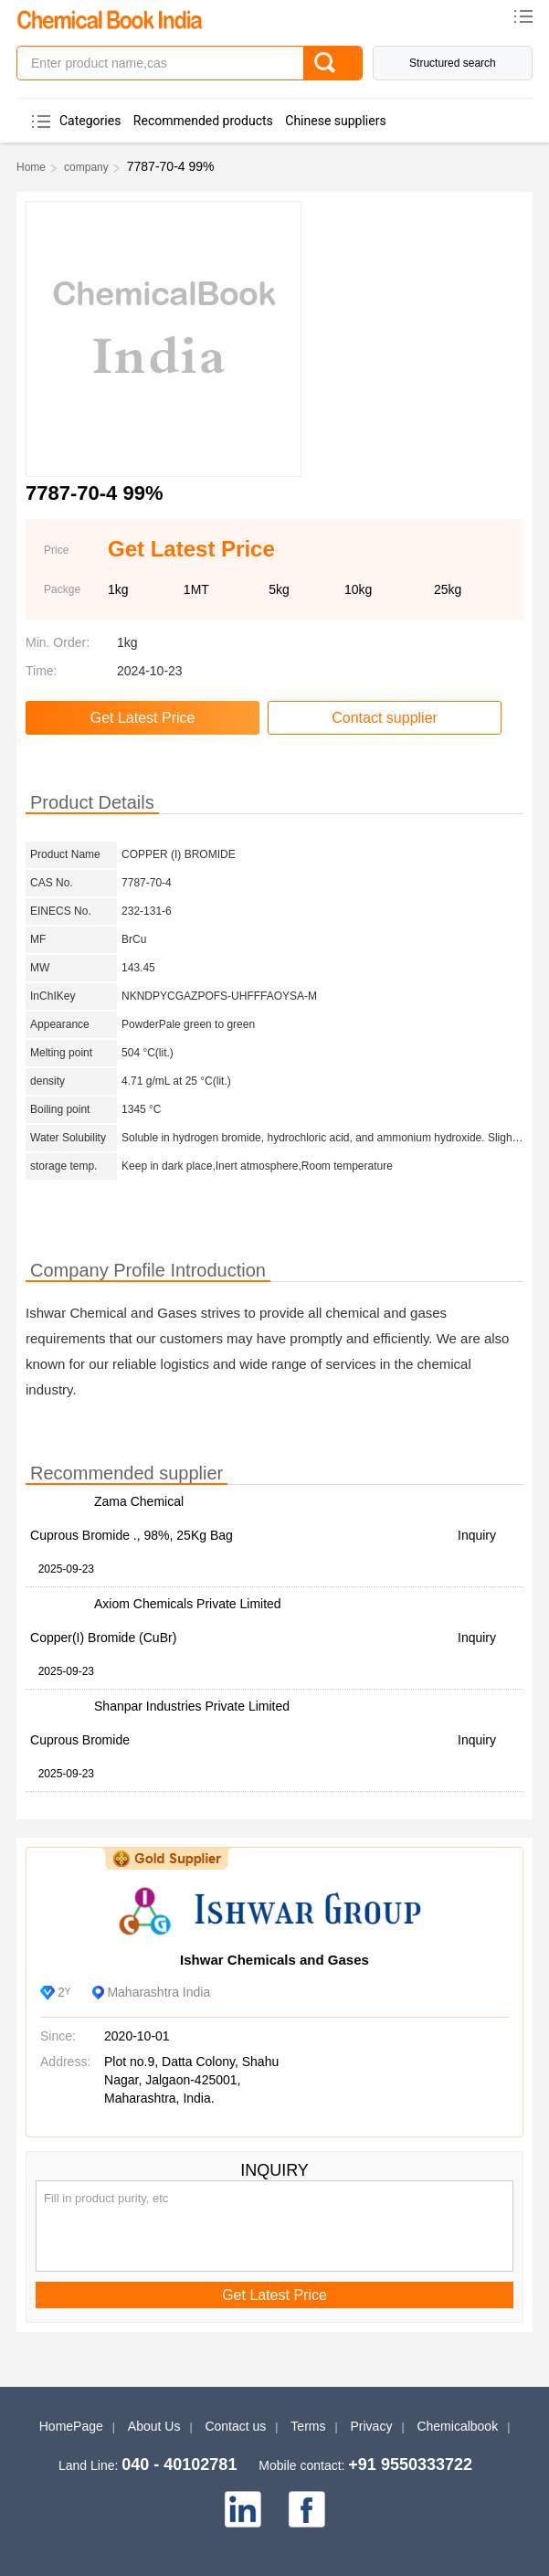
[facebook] (307, 2509)
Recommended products (203, 120)
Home (31, 167)
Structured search (452, 63)
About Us (154, 2426)
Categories (90, 120)
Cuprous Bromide (80, 1740)
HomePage (71, 2426)
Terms (307, 2426)
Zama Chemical (139, 1501)
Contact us (235, 2426)
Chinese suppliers (335, 120)
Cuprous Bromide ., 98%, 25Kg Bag (131, 1535)
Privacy (372, 2426)
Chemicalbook (457, 2426)
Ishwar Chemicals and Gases (274, 1959)
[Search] (332, 63)
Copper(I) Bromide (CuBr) (103, 1637)
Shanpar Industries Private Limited (192, 1706)
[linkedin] (243, 2509)
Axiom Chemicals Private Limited (187, 1603)
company (86, 167)
